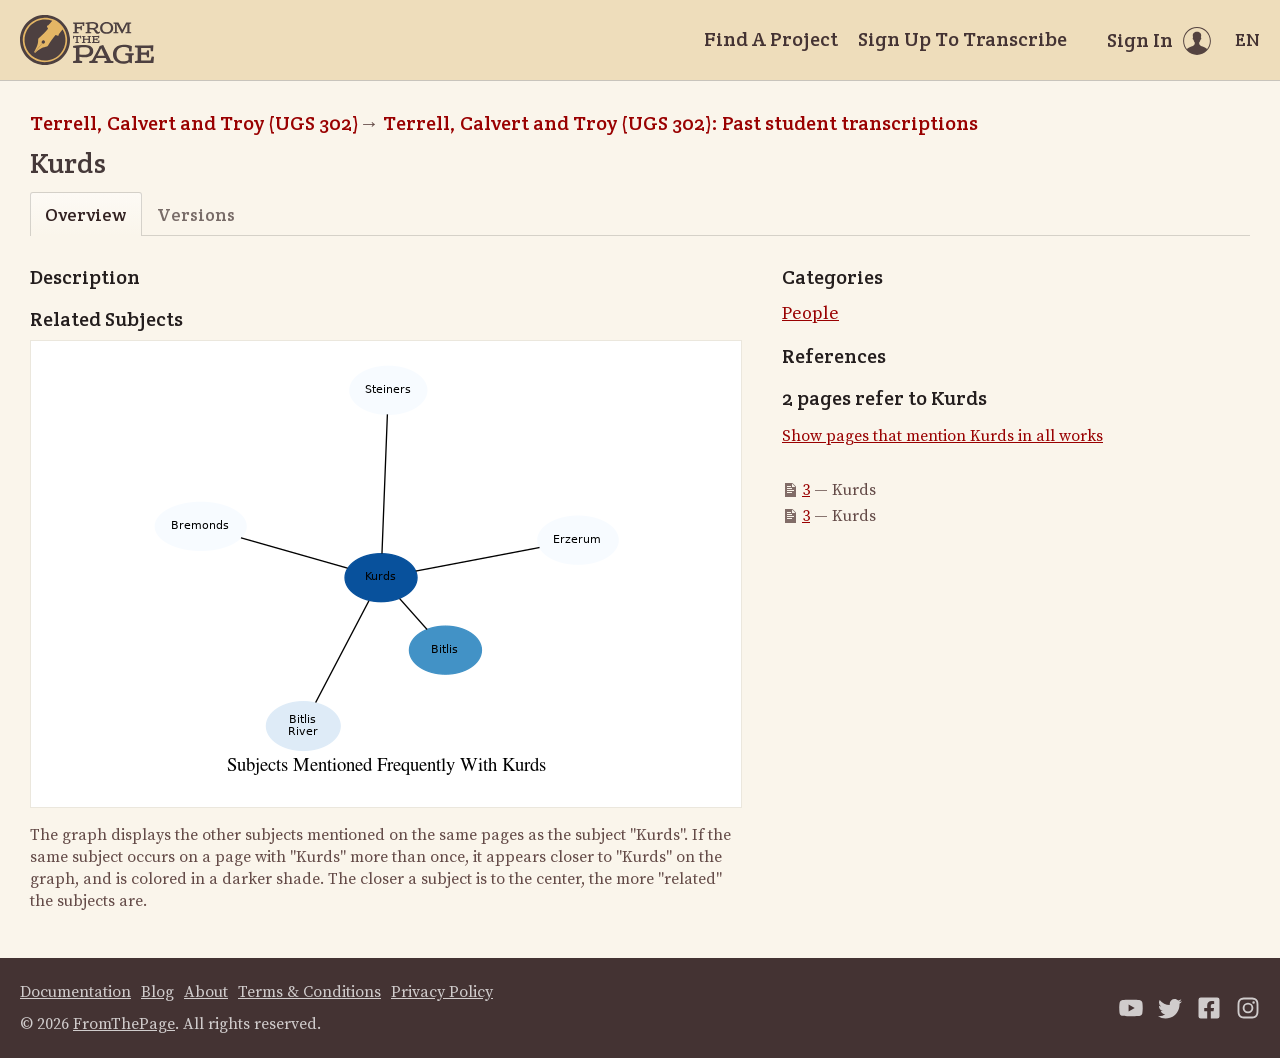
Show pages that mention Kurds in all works (942, 436)
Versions (196, 214)
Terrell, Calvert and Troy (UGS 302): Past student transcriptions (680, 123)
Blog (157, 992)
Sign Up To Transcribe (962, 39)
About (206, 992)
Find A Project (771, 39)
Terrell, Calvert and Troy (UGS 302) (194, 123)
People (810, 313)
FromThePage (124, 1024)
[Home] (87, 40)
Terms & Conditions (309, 992)
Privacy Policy (442, 992)
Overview (85, 214)
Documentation (75, 992)
